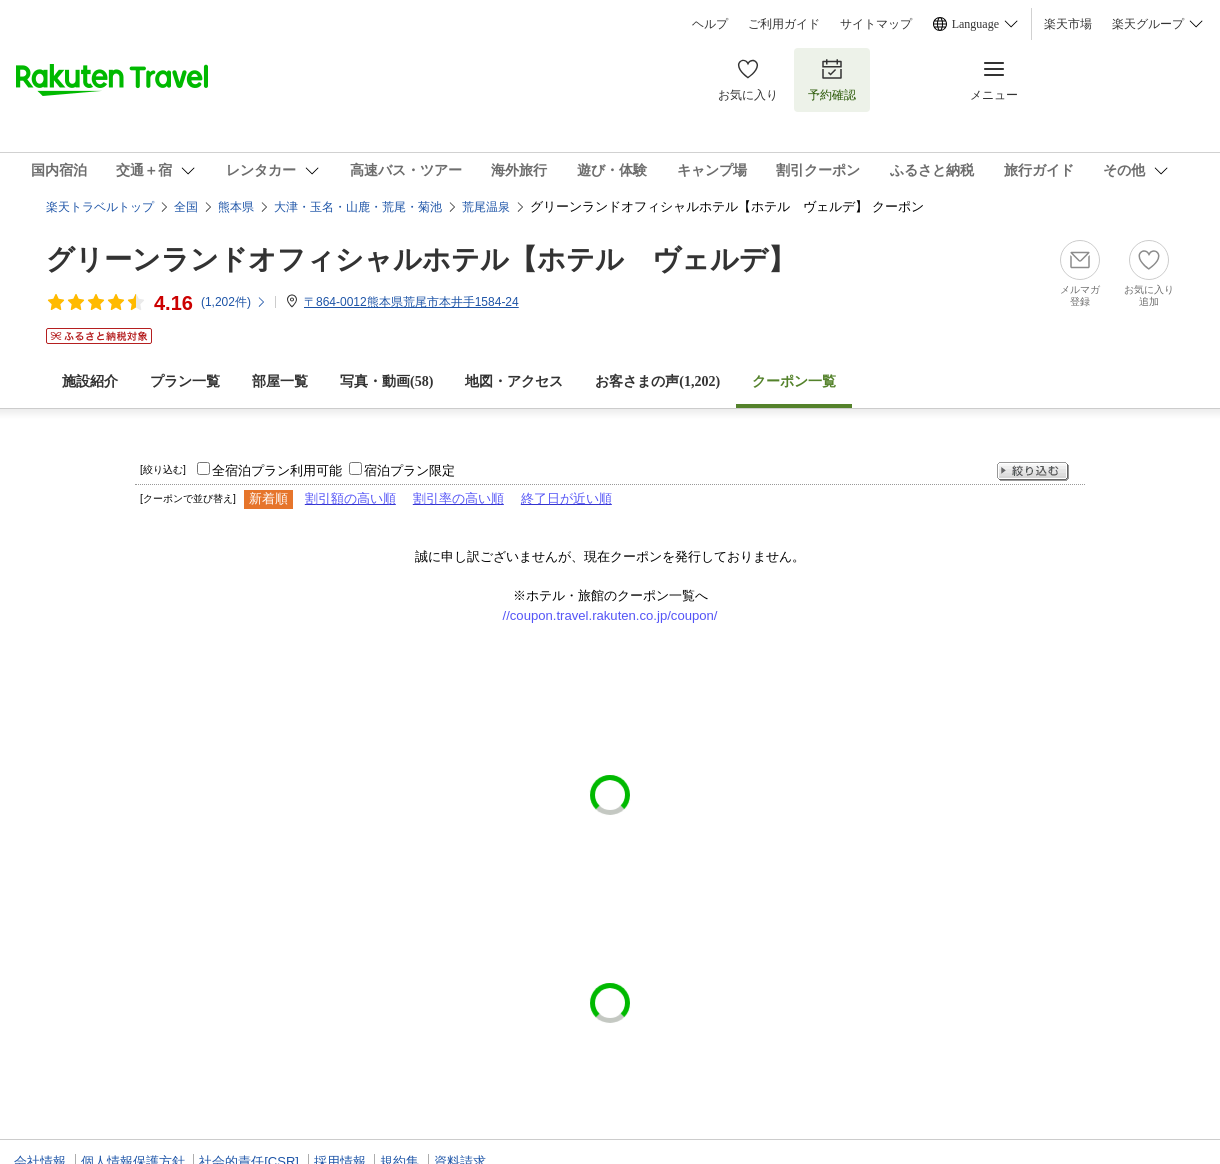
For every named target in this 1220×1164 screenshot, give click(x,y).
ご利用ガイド (784, 24)
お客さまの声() (657, 381)
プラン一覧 (185, 381)
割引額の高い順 (350, 498)
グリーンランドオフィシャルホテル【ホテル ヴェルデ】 (421, 259)
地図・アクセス (514, 381)
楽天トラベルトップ (100, 207)
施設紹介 (90, 381)
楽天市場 (1068, 24)
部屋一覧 (280, 381)
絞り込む (1033, 471)
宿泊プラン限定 (409, 470)
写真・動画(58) (386, 381)
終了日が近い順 (566, 498)
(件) (234, 302)
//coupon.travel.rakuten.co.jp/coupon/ (610, 615)
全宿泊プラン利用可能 (277, 470)
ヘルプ (710, 24)
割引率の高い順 (458, 498)
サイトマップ (876, 24)
